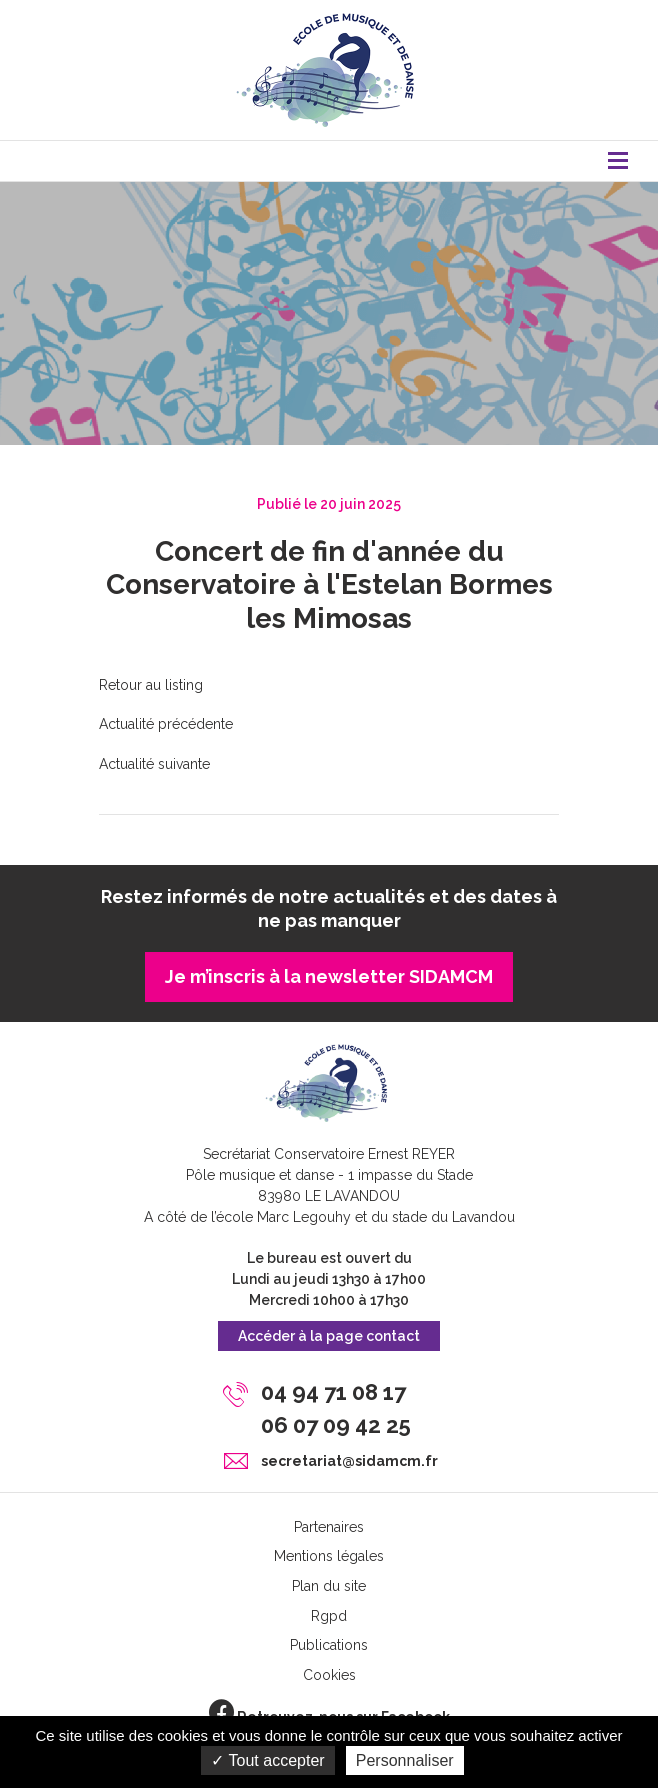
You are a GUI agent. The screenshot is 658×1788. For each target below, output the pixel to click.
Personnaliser (405, 1760)
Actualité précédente (166, 724)
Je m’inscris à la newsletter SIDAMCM (329, 976)
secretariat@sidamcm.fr (349, 1461)
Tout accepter (267, 1760)
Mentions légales (329, 1556)
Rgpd (329, 1616)
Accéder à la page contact (329, 1336)
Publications (329, 1645)
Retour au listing (151, 685)
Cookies (329, 1675)
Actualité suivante (154, 764)
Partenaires (329, 1527)
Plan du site (329, 1586)
